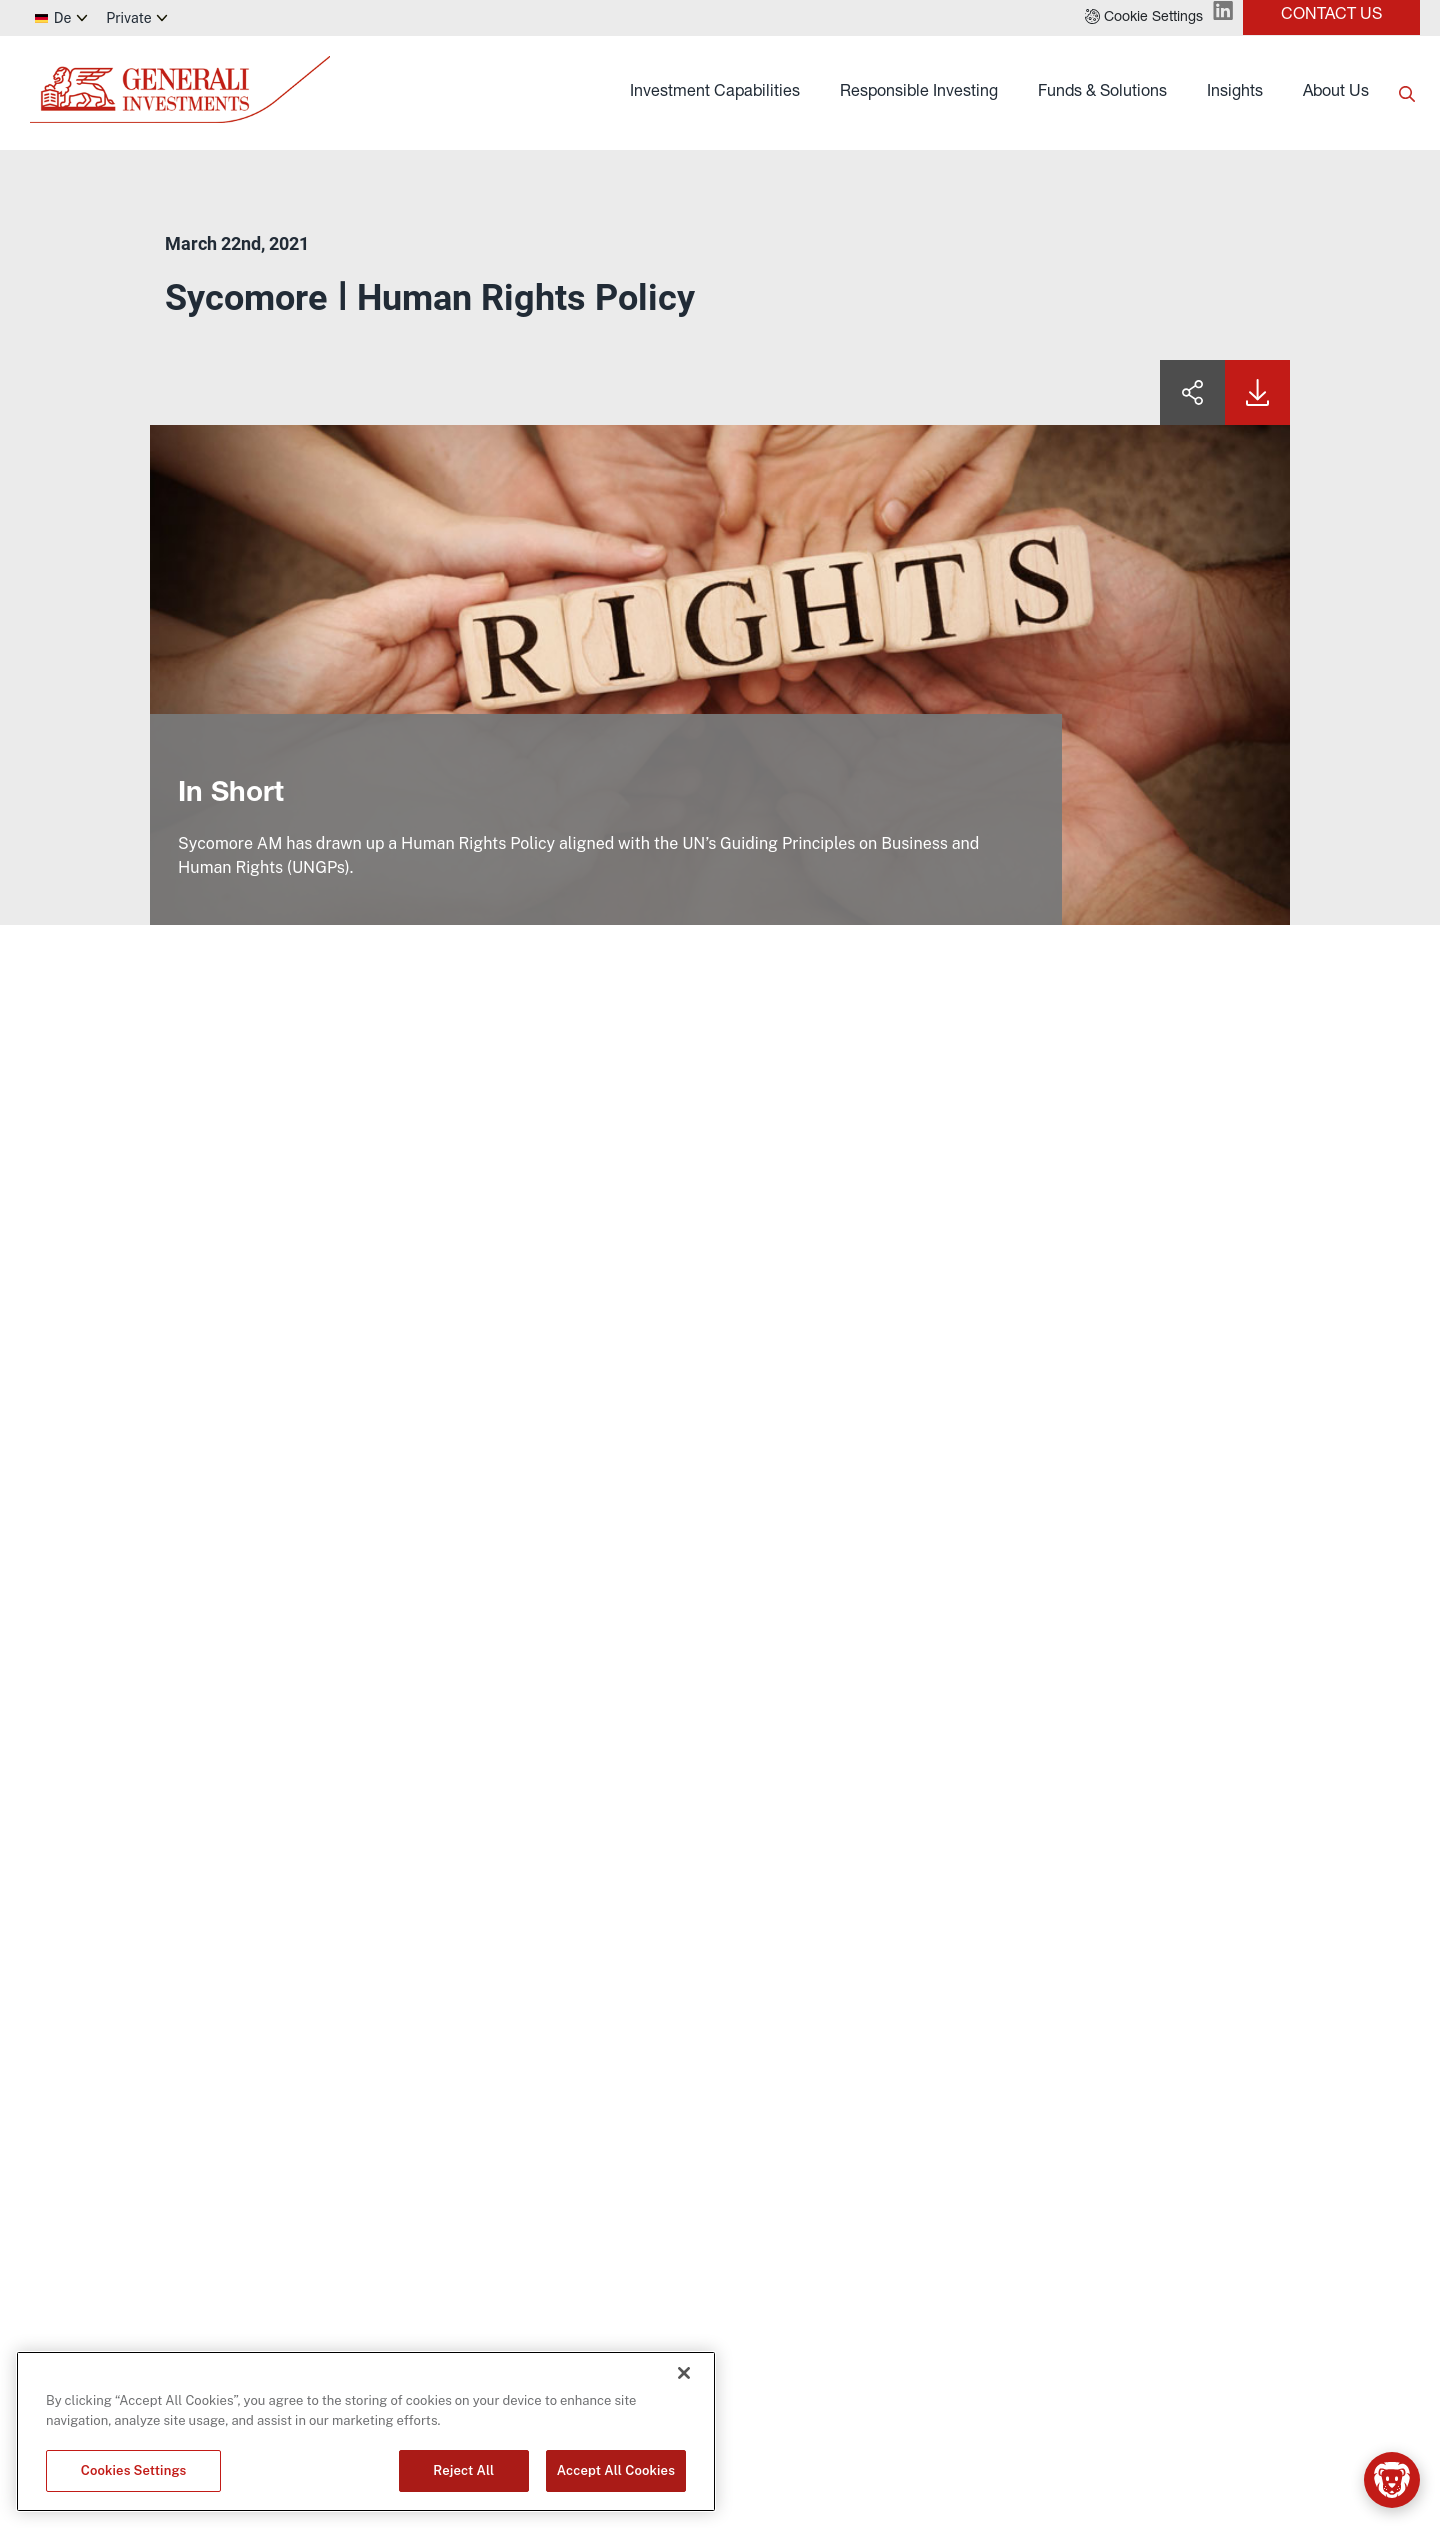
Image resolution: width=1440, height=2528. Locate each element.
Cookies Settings (134, 2470)
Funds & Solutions (1102, 93)
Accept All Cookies (616, 2470)
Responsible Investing (919, 93)
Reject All (463, 2470)
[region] (366, 2431)
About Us (1336, 93)
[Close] (684, 2373)
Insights (1235, 93)
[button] (1144, 18)
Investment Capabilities (715, 93)
